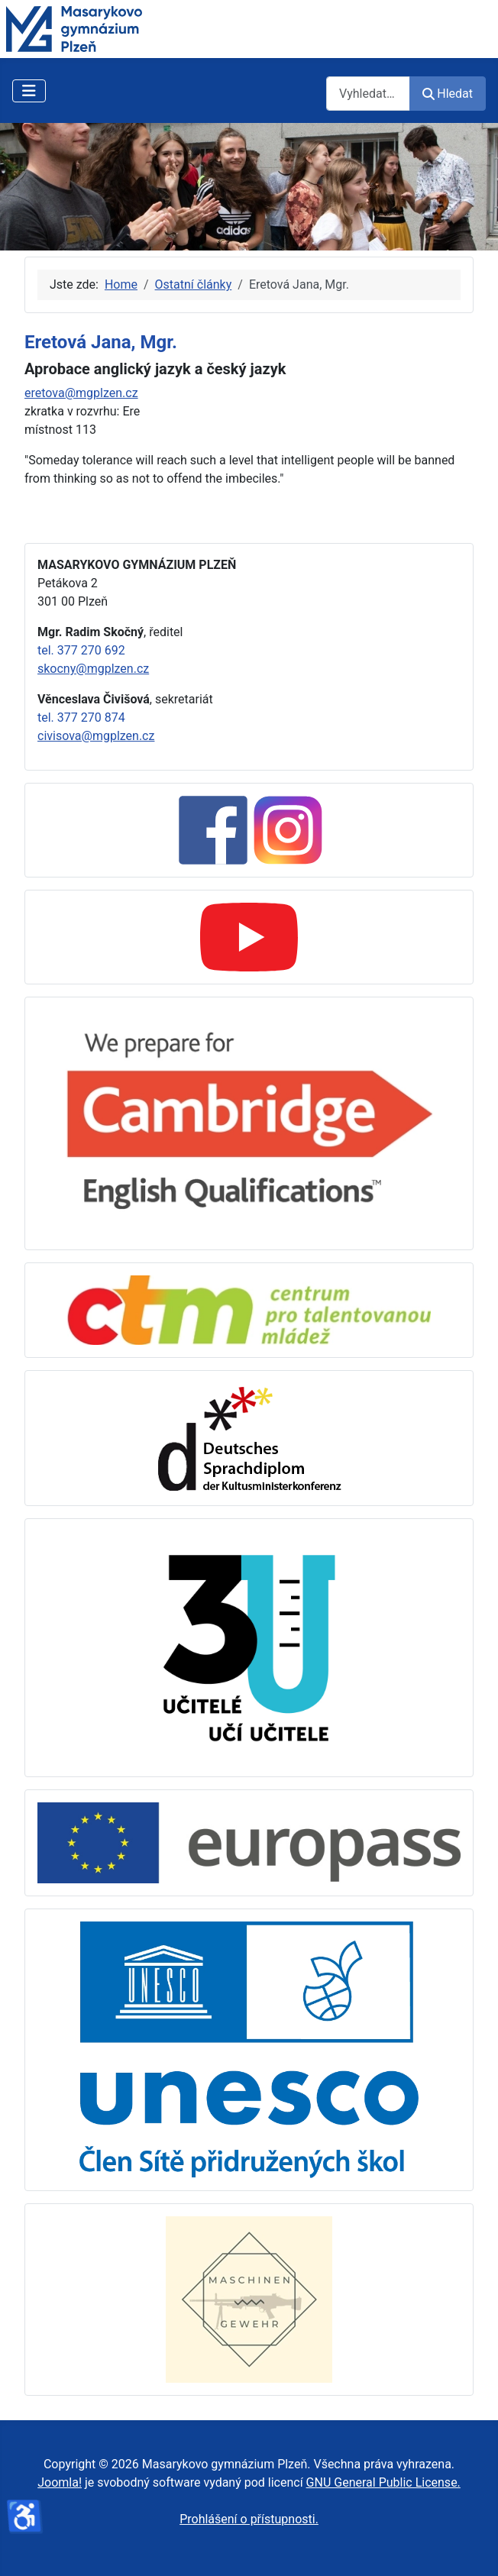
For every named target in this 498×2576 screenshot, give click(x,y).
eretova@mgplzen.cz (81, 393)
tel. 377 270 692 (81, 650)
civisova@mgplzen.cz (95, 736)
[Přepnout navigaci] (29, 90)
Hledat (447, 93)
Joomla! (59, 2482)
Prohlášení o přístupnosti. (249, 2519)
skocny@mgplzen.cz (93, 668)
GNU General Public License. (383, 2482)
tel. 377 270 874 (81, 717)
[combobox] (368, 93)
